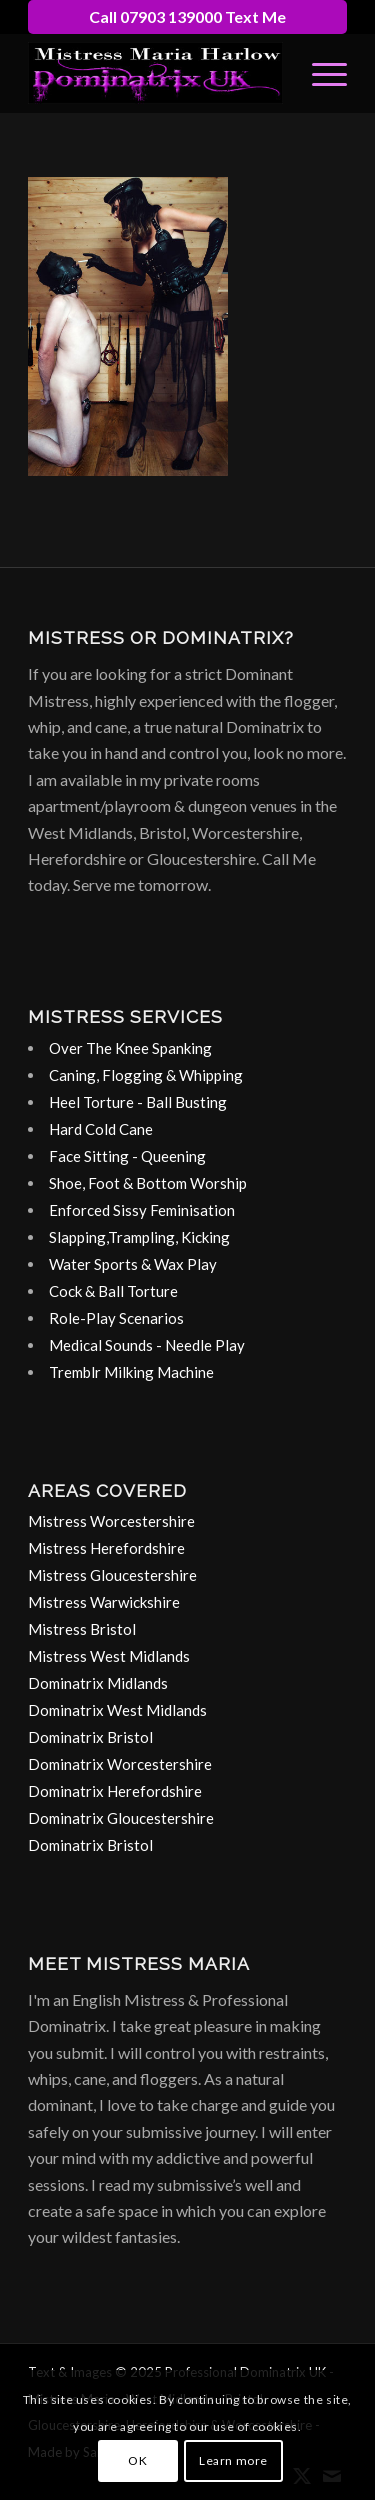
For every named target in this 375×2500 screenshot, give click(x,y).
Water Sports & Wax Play (133, 1264)
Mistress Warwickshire (104, 1602)
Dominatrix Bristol (90, 1737)
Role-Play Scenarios (116, 1318)
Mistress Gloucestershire (112, 1575)
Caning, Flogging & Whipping (146, 1075)
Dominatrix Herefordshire (115, 1791)
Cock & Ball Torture (113, 1291)
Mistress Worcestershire (111, 1521)
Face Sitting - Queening (127, 1156)
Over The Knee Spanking (130, 1048)
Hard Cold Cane (101, 1129)
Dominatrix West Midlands (117, 1710)
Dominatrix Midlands (98, 1683)
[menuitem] (319, 73)
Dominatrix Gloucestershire (121, 1818)
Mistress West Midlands (109, 1656)
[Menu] (319, 73)
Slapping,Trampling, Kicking (139, 1237)
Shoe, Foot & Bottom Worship (148, 1183)
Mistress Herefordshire (106, 1548)
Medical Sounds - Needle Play (147, 1345)
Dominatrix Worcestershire (120, 1764)
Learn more (233, 2460)
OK (137, 2460)
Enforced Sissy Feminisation (142, 1210)
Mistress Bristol (82, 1629)
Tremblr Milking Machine (131, 1372)
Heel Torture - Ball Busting (138, 1102)
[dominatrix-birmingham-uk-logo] (155, 73)
